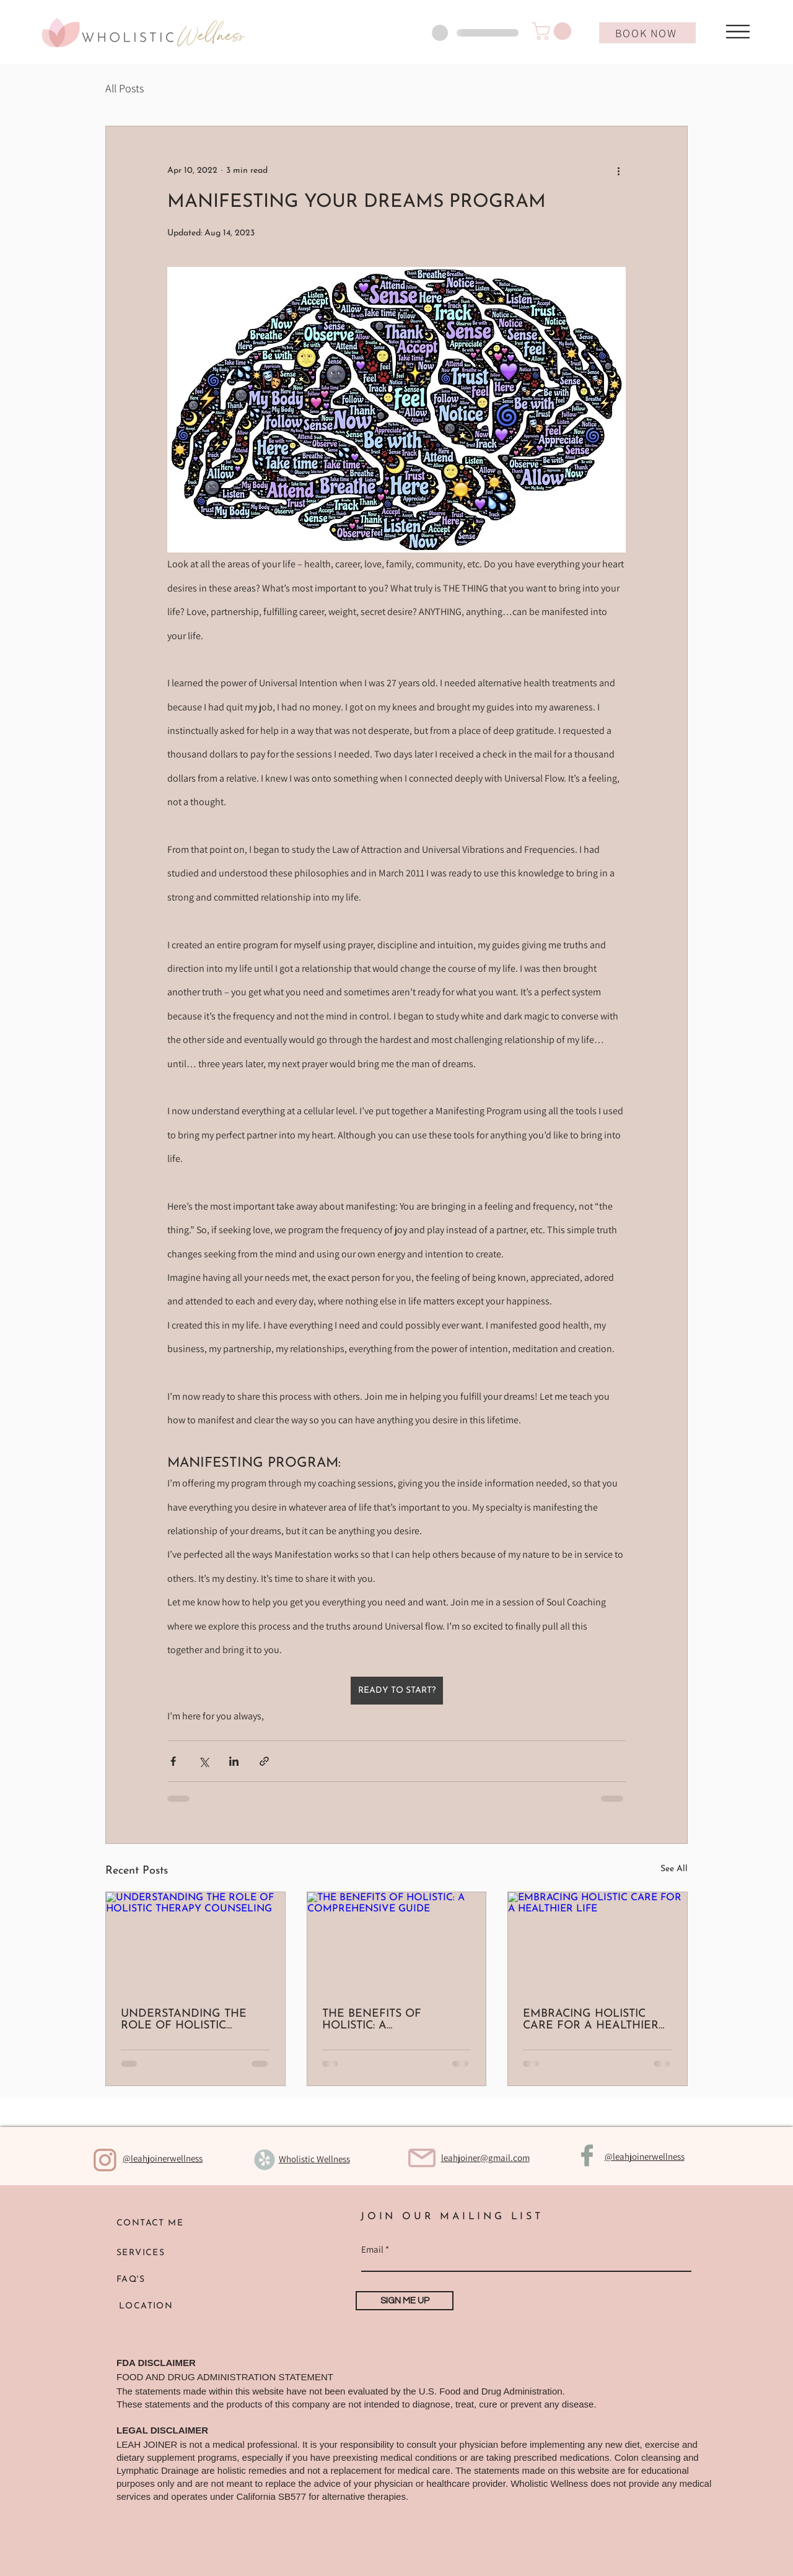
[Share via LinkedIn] (234, 1761)
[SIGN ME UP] (404, 2300)
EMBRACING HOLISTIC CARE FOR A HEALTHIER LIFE (591, 2020)
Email (372, 2249)
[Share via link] (264, 1761)
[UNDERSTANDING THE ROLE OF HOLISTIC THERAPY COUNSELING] (195, 1942)
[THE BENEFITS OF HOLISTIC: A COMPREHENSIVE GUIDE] (396, 1942)
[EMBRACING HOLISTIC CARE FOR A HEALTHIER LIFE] (597, 1942)
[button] (554, 31)
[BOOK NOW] (647, 32)
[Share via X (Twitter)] (203, 1761)
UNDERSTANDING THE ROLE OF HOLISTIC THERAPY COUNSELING (186, 2020)
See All (674, 1869)
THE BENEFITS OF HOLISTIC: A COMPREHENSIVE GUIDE (391, 2020)
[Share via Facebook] (173, 1761)
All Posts (124, 88)
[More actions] (618, 171)
